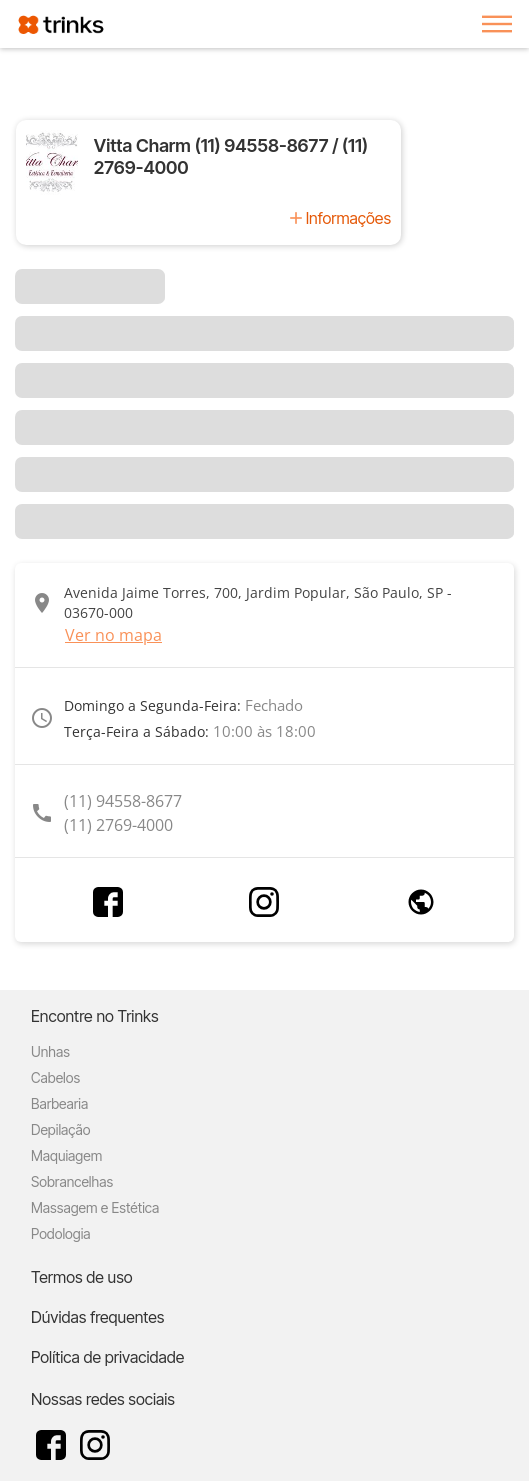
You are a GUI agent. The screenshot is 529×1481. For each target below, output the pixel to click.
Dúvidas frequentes (97, 1317)
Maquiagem (66, 1155)
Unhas (50, 1051)
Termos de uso (82, 1277)
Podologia (61, 1233)
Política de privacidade (107, 1357)
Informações (348, 218)
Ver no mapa (113, 635)
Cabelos (55, 1077)
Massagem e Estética (95, 1207)
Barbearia (59, 1103)
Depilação (60, 1129)
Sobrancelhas (72, 1181)
